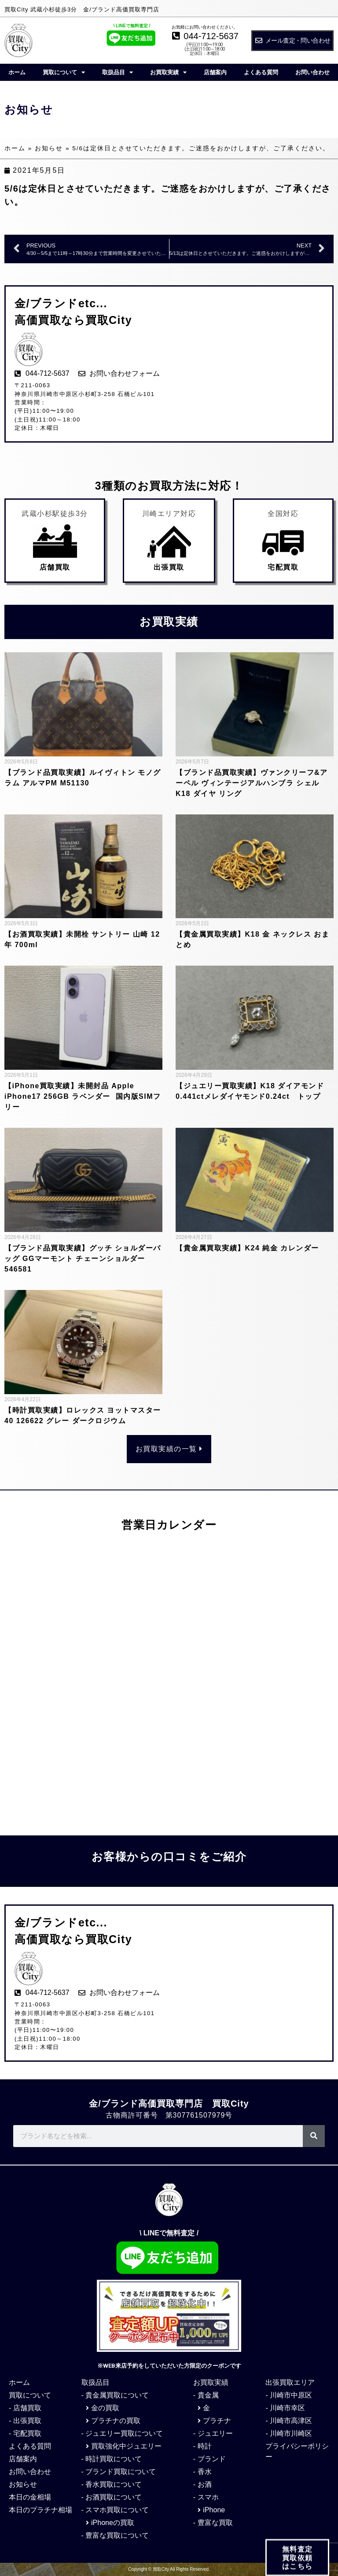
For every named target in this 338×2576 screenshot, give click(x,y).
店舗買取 (55, 567)
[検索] (314, 2136)
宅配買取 (283, 567)
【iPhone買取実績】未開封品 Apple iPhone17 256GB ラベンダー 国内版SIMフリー (82, 1096)
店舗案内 (215, 72)
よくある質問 (261, 72)
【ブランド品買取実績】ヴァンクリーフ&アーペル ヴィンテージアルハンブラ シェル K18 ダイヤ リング (252, 783)
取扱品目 (117, 72)
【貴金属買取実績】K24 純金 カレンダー (247, 1248)
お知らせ (49, 148)
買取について (64, 72)
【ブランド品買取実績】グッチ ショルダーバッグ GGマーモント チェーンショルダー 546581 (82, 1258)
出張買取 (169, 567)
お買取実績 (168, 72)
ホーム (17, 72)
